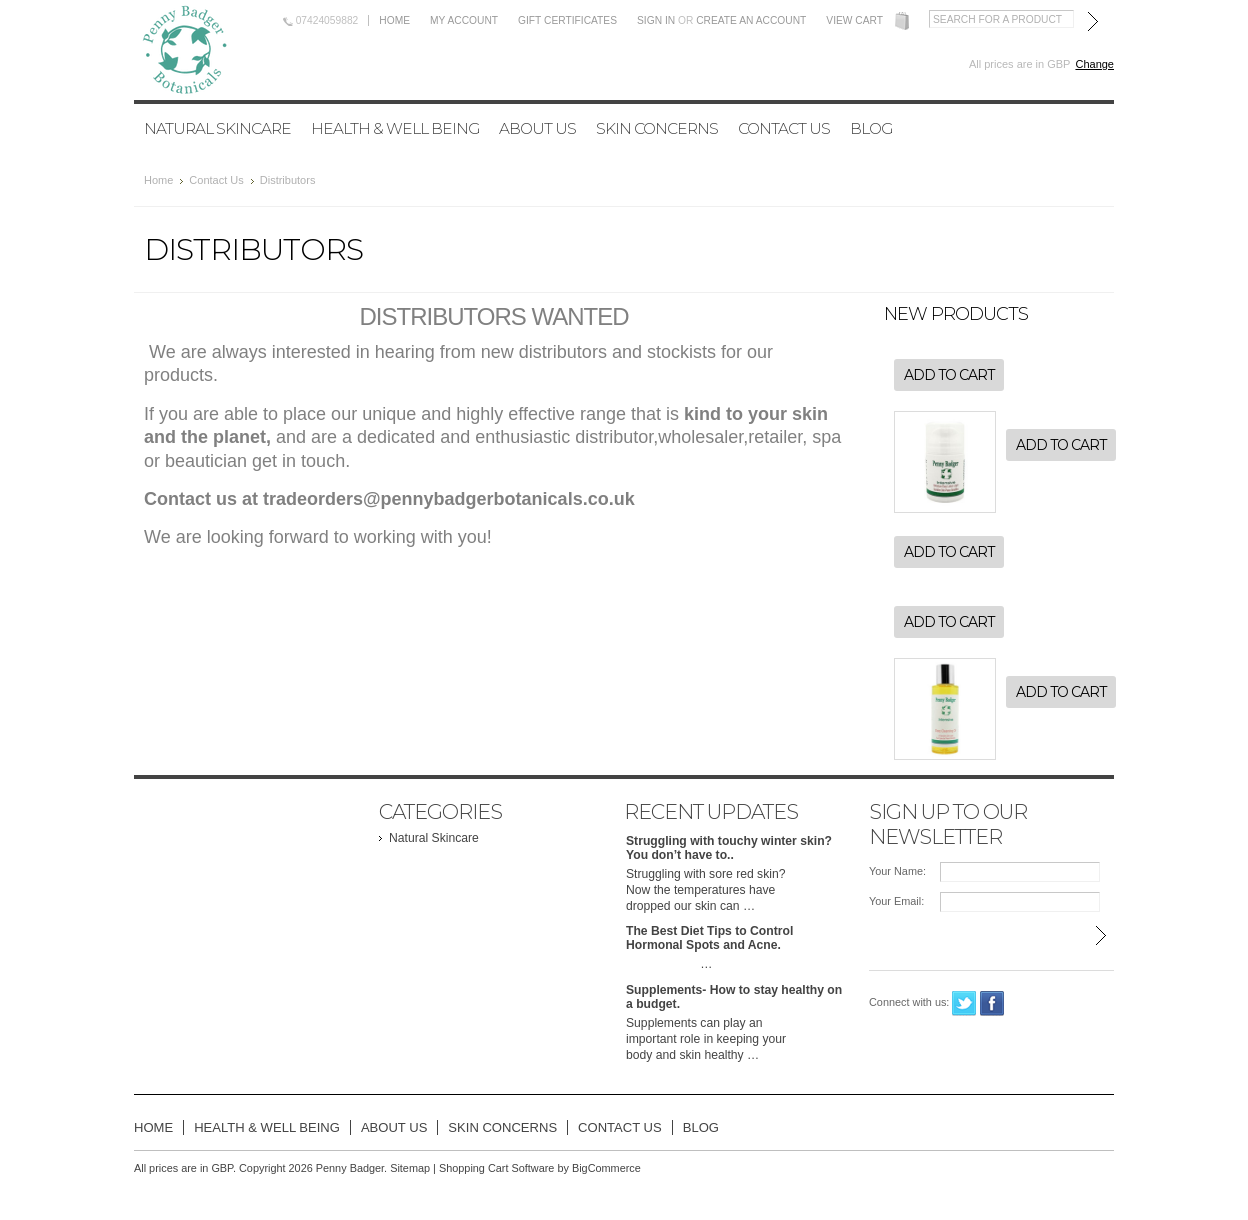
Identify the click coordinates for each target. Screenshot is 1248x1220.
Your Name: (897, 871)
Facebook (992, 1003)
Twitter (964, 1003)
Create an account (751, 20)
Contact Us (216, 180)
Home (394, 20)
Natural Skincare (217, 128)
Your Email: (896, 901)
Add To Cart (949, 375)
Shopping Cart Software (496, 1168)
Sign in (656, 20)
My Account (464, 20)
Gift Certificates (567, 20)
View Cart (854, 20)
